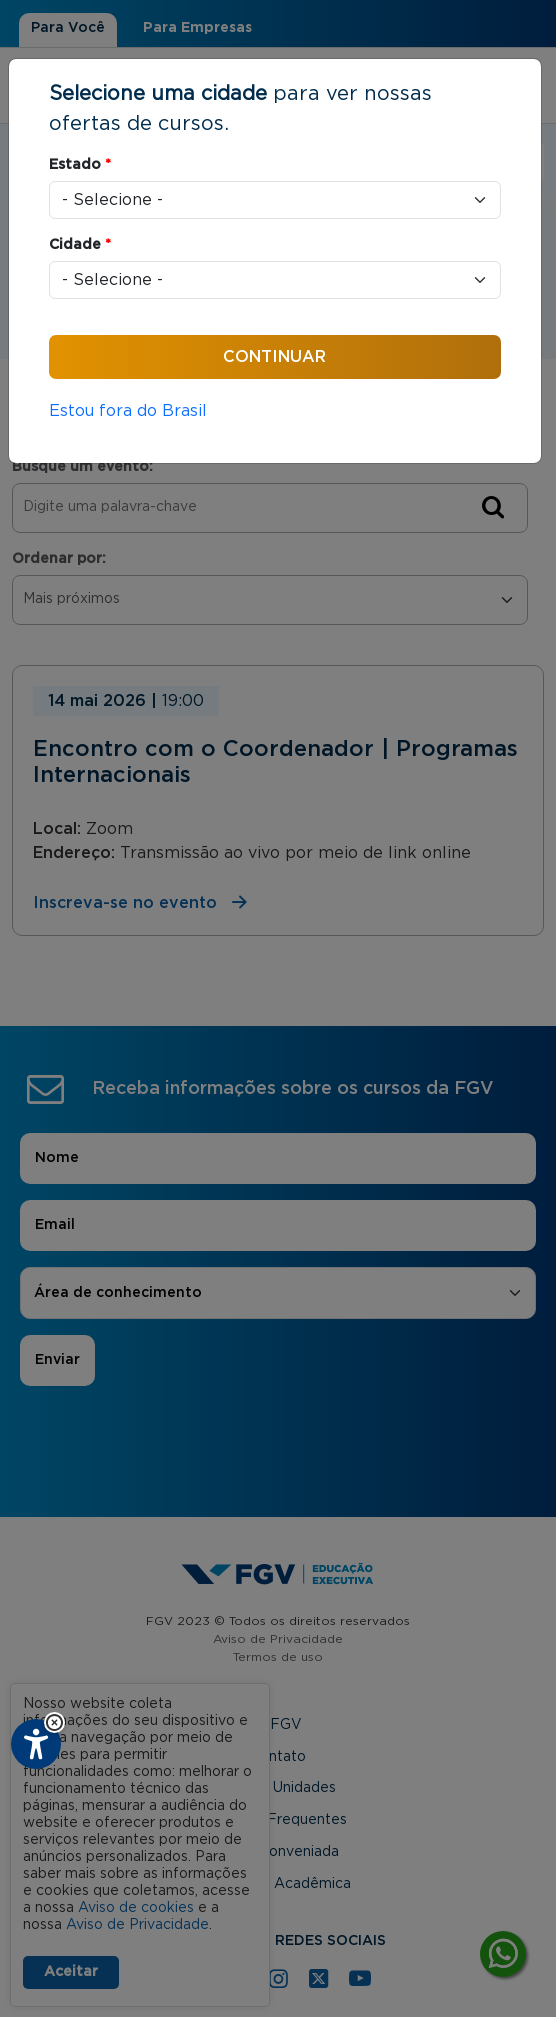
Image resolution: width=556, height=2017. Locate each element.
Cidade (80, 245)
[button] (54, 1722)
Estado (80, 165)
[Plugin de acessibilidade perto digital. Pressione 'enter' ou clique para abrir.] (36, 1744)
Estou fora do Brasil (128, 411)
